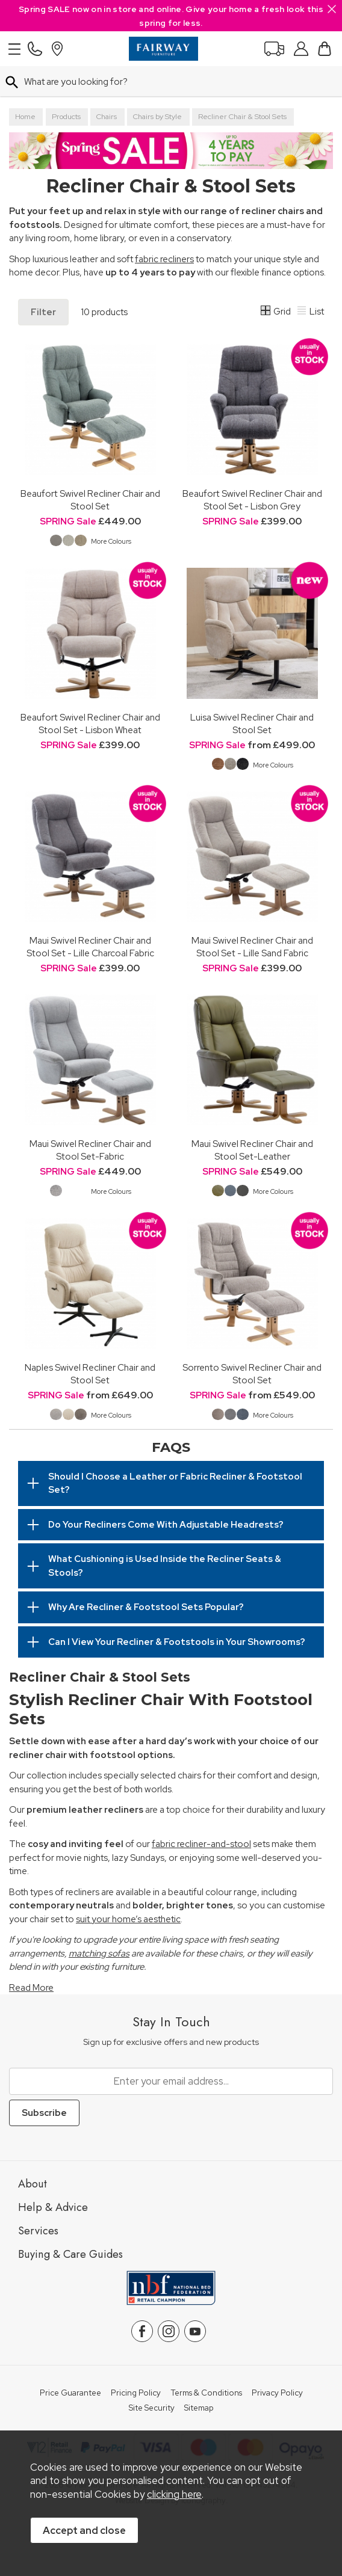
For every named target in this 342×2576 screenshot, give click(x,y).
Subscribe (44, 2113)
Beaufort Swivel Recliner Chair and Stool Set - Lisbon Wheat (90, 723)
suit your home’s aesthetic (128, 1919)
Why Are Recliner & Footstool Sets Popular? (146, 1607)
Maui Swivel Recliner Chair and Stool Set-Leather (252, 1150)
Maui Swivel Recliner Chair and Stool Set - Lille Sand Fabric (252, 946)
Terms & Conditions (206, 2393)
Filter (43, 312)
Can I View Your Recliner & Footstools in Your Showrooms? (176, 1642)
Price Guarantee (70, 2393)
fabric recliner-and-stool (201, 1844)
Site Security (152, 2408)
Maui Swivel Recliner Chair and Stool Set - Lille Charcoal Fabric (90, 946)
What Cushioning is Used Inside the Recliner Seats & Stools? (164, 1566)
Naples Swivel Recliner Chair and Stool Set (90, 1373)
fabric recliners (164, 259)
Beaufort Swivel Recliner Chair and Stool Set (90, 499)
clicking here (174, 2494)
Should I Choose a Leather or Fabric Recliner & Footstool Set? (175, 1483)
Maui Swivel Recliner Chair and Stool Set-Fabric (90, 1150)
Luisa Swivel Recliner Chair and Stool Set (252, 723)
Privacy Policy (277, 2393)
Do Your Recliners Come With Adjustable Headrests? (166, 1525)
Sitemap (199, 2408)
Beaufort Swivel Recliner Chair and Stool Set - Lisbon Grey (252, 499)
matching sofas (99, 1953)
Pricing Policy (136, 2393)
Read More (31, 1988)
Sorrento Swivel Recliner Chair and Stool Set (252, 1373)
